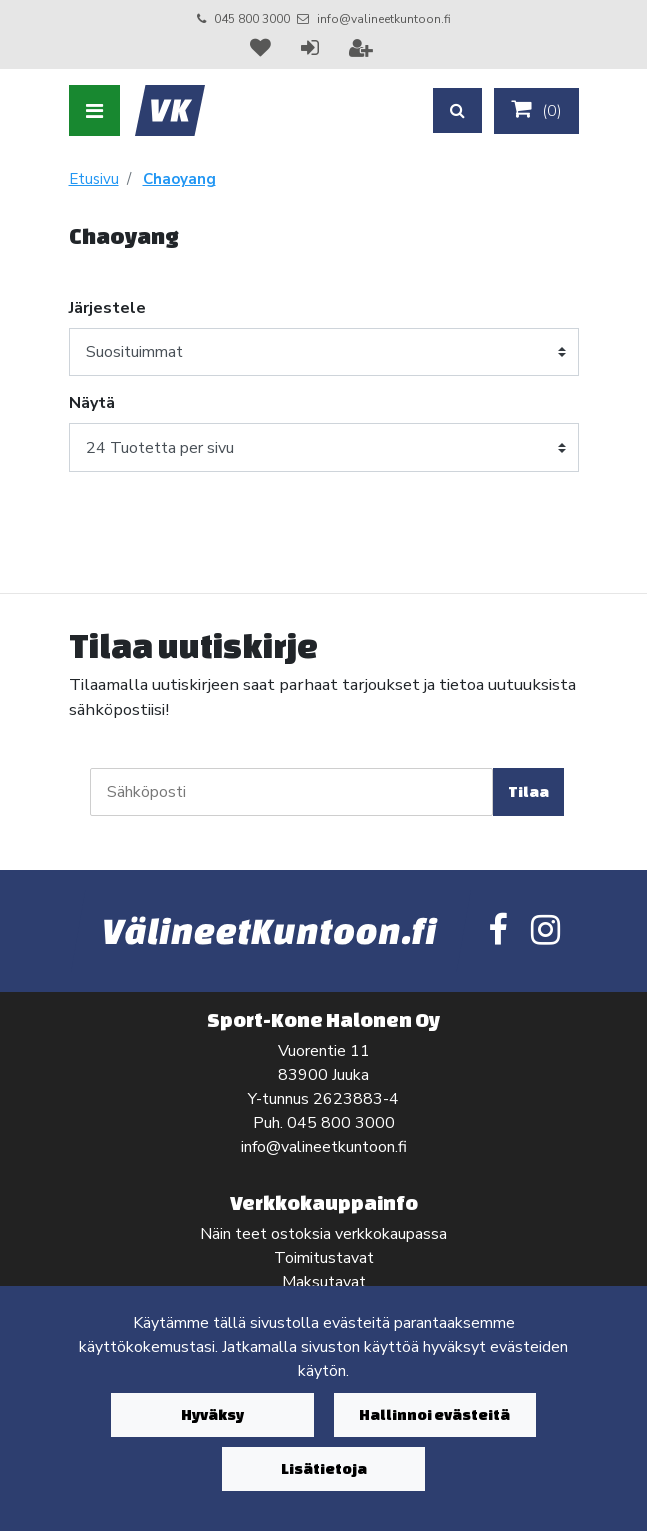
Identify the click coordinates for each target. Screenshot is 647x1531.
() (536, 110)
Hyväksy (212, 1414)
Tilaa (528, 791)
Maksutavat (324, 1282)
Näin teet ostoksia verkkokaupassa (323, 1234)
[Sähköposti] (291, 792)
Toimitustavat (324, 1258)
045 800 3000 (252, 19)
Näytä (92, 403)
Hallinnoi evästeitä (434, 1414)
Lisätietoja (324, 1468)
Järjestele (107, 308)
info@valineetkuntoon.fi (384, 19)
